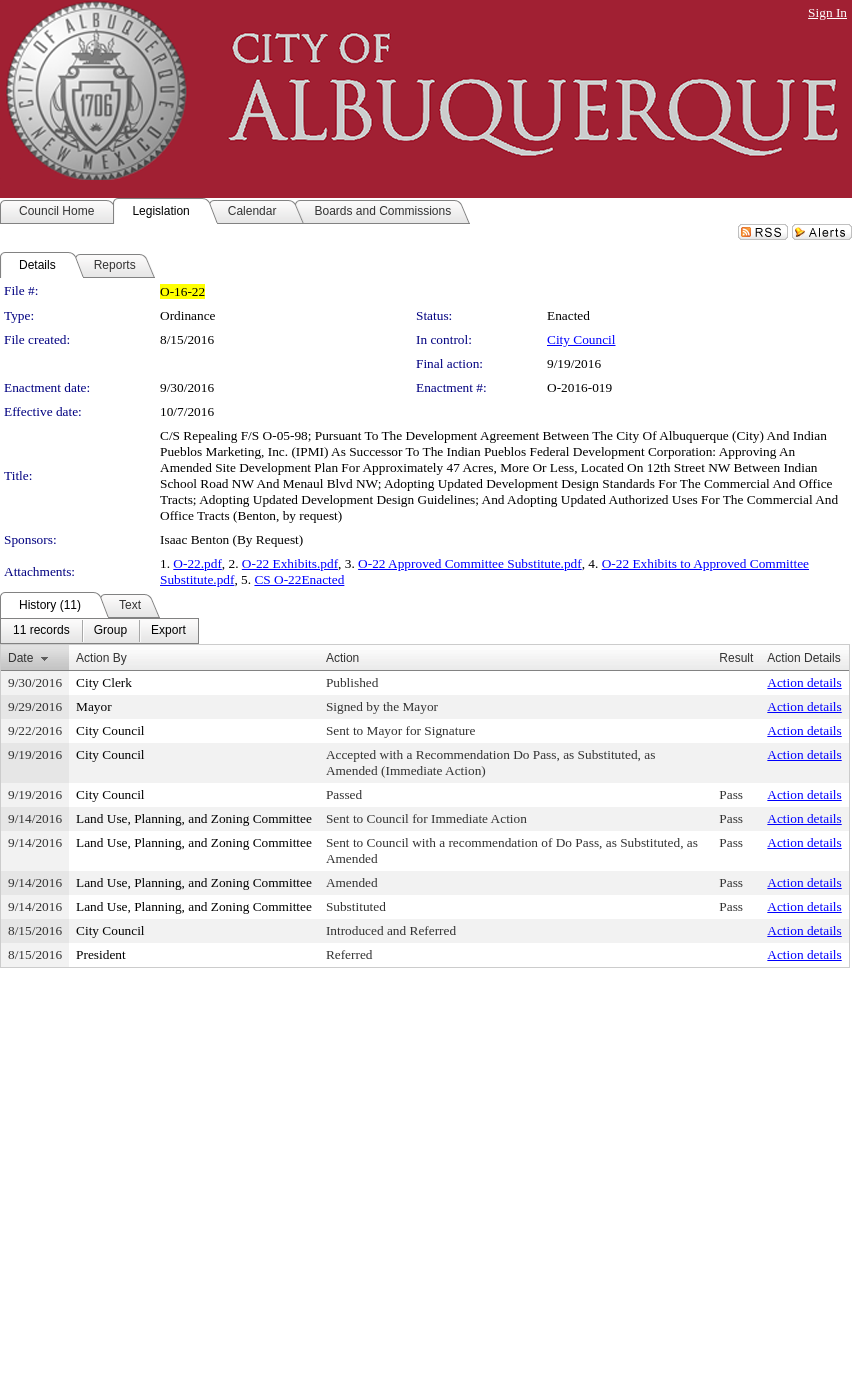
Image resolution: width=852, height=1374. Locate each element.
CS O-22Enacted (299, 579)
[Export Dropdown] (168, 631)
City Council (581, 339)
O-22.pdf (197, 563)
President (101, 954)
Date (20, 658)
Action (342, 658)
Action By (101, 658)
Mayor (94, 706)
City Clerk (104, 682)
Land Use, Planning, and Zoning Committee (194, 818)
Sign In (827, 12)
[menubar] (99, 631)
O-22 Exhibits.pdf (290, 563)
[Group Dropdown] (110, 631)
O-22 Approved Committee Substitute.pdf (470, 563)
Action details (804, 682)
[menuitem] (41, 631)
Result (736, 658)
